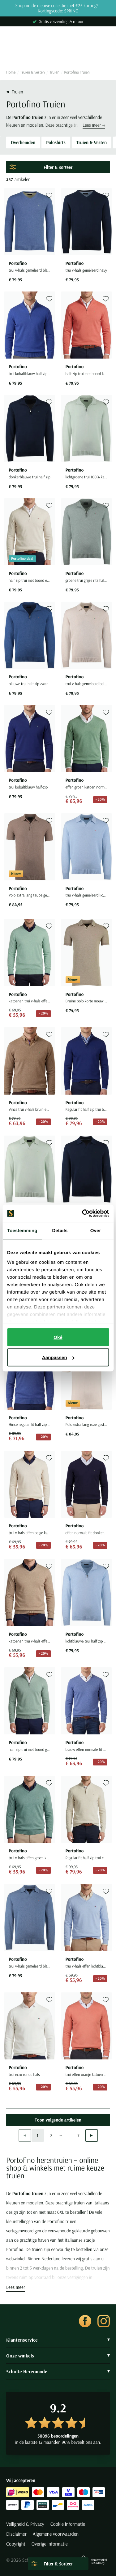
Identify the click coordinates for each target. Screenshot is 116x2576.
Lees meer (94, 125)
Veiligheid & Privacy (25, 2524)
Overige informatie (50, 2544)
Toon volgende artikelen (58, 2120)
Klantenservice (58, 2340)
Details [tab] (59, 1230)
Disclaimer (16, 2534)
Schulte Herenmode (58, 2371)
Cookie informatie (67, 2524)
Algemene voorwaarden (56, 2534)
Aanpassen (58, 1357)
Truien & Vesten (91, 142)
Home (10, 72)
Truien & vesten (32, 72)
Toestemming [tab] (22, 1230)
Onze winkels (58, 2355)
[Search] (58, 53)
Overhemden (23, 142)
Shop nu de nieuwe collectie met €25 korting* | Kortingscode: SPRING (58, 8)
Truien (54, 72)
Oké (58, 1337)
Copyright (15, 2544)
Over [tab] (95, 1230)
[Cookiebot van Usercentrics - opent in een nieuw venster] (82, 1213)
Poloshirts (56, 142)
